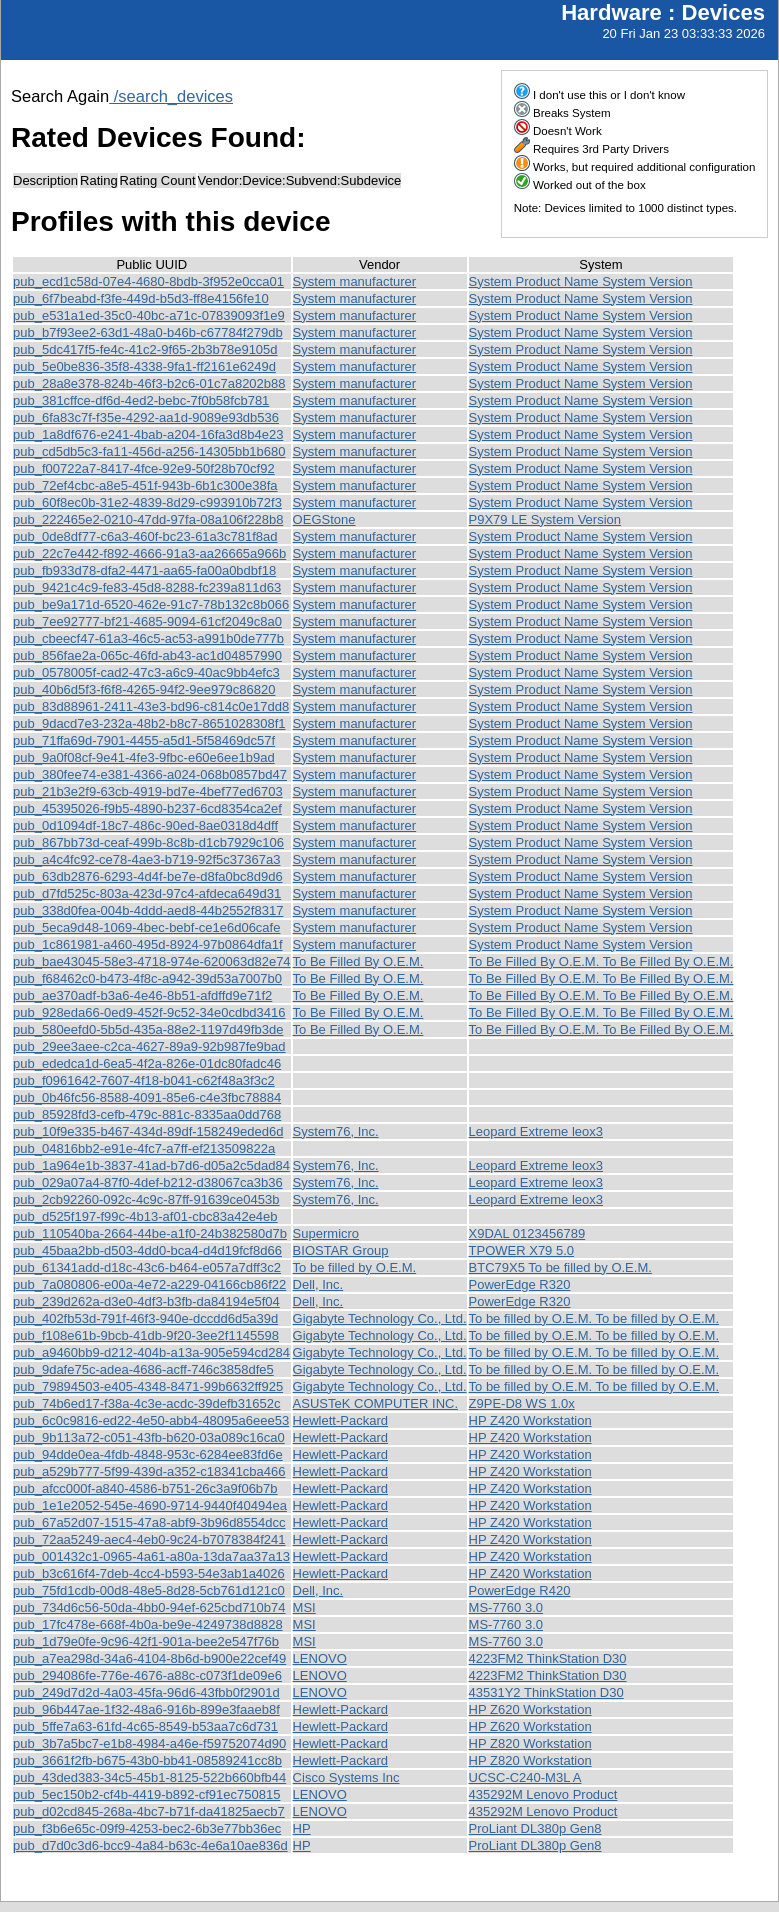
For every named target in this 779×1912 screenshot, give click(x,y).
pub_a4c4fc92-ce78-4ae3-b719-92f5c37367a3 (146, 859)
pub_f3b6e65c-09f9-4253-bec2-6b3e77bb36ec (147, 1828)
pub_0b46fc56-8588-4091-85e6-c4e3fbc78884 (147, 1097)
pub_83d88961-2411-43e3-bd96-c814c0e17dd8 (151, 706)
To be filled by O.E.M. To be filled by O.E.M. (594, 1318)
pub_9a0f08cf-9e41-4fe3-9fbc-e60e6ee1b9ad (144, 757)
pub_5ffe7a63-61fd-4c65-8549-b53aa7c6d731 (145, 1726)
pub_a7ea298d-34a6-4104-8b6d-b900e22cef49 (149, 1658)
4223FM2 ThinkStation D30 (548, 1658)
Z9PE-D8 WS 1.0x (522, 1403)
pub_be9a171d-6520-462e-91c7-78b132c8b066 (151, 604)
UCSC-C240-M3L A (525, 1777)
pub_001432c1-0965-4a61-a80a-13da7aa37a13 (151, 1556)
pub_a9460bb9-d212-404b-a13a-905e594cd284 (151, 1352)
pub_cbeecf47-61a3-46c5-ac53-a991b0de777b (148, 638)
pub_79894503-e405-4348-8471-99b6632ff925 (148, 1386)
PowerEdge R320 (520, 1284)
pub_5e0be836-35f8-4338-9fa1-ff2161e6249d (144, 366)
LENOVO (320, 1658)
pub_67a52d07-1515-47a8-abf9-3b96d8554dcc (149, 1522)
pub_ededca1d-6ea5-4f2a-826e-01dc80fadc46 (147, 1063)
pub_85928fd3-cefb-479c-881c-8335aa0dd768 (147, 1114)
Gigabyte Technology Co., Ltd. (380, 1318)
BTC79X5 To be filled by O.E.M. (560, 1267)
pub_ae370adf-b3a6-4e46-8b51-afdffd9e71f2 (142, 995)
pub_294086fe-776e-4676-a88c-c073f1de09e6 (147, 1675)
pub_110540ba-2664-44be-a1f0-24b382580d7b (150, 1233)
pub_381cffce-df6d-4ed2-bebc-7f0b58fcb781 (141, 400)
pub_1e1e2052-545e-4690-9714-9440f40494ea (150, 1505)
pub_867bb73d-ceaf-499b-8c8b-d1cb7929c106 (148, 842)
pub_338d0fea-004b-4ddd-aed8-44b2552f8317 (148, 910)
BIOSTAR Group (341, 1250)
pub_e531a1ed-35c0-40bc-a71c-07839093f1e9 (149, 315)
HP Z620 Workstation (530, 1709)
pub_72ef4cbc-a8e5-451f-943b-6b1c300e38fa (145, 485)
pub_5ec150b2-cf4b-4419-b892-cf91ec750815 (146, 1794)
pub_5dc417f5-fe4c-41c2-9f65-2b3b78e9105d (145, 349)
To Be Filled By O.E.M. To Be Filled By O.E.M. (601, 961)
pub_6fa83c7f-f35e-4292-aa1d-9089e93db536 (146, 417)
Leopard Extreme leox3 (536, 1131)
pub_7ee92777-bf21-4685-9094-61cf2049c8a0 (147, 621)
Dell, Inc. (318, 1284)
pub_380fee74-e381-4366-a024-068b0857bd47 (150, 774)
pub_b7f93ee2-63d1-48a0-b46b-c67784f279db (148, 332)
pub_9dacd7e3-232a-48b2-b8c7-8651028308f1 (149, 723)
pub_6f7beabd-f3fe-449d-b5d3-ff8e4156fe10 (141, 298)
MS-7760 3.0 (506, 1607)
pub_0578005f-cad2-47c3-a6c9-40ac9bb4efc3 (146, 672)
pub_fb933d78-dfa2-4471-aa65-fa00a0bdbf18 (144, 570)
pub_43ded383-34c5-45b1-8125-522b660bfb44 (149, 1777)
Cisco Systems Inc (346, 1777)
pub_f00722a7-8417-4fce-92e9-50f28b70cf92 (144, 468)
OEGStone (324, 519)
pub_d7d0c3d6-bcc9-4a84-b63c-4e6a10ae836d (150, 1845)
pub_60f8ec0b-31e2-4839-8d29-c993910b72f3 (147, 502)
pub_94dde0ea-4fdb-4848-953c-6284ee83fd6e (148, 1454)
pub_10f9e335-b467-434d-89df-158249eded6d (148, 1131)
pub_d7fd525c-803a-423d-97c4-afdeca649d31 (147, 893)
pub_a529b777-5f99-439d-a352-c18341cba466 (149, 1471)
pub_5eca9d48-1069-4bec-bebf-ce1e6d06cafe (146, 927)
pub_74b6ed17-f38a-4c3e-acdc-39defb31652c (146, 1403)
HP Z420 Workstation (530, 1420)
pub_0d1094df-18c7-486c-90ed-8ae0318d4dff (145, 825)
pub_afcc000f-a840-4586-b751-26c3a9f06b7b (145, 1488)
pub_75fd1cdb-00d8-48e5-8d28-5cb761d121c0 (149, 1590)
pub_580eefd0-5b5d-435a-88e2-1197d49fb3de (148, 1029)
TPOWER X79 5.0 (521, 1250)
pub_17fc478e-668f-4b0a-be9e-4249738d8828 (148, 1624)
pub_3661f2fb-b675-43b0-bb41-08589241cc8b (147, 1760)
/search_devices (171, 96)
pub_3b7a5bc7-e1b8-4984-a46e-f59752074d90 (149, 1743)
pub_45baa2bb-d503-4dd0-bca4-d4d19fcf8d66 (147, 1250)
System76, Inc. (336, 1131)
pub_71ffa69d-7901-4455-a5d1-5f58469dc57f (144, 740)
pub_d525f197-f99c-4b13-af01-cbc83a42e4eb (145, 1216)
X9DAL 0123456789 (527, 1233)
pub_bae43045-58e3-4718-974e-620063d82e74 (152, 961)
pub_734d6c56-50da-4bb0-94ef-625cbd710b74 (149, 1607)
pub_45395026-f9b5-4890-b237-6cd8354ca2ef (147, 808)
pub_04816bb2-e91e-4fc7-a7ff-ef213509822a (144, 1148)
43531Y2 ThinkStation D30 (546, 1692)
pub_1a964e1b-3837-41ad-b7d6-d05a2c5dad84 (151, 1165)
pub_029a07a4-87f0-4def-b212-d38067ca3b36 (148, 1182)
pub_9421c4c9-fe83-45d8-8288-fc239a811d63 (147, 587)
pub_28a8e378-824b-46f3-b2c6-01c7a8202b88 (149, 383)
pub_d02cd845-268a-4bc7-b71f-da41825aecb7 (149, 1811)
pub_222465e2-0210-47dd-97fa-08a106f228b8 (148, 519)
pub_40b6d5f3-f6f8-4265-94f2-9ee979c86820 (144, 689)
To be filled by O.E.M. (355, 1267)
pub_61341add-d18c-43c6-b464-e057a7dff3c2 (147, 1267)
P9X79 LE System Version (545, 519)
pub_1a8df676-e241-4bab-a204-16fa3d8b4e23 (148, 434)
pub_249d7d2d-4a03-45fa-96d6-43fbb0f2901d (146, 1692)
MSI (304, 1607)
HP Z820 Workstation (530, 1743)
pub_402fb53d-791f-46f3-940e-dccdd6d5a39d (145, 1318)
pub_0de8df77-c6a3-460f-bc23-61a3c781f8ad (145, 536)
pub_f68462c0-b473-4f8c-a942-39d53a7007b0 (147, 978)
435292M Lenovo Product (543, 1794)
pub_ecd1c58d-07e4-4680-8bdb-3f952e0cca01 (148, 281)
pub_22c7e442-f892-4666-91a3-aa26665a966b (149, 553)
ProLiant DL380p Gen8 (535, 1828)
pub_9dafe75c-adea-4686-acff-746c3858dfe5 (143, 1369)
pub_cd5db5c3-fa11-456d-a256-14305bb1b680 (149, 451)
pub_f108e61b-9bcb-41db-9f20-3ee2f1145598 (146, 1335)
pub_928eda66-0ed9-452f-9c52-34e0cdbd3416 (149, 1012)
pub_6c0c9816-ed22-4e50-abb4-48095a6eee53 (151, 1420)
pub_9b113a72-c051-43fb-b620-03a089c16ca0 (149, 1437)
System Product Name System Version (581, 281)
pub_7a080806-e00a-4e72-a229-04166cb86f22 (149, 1284)
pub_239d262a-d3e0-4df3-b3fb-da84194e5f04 (146, 1301)
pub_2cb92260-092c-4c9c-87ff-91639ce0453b (146, 1199)
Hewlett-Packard (340, 1420)
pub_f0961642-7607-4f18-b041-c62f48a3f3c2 (144, 1080)
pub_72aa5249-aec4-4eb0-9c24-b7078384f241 (149, 1539)
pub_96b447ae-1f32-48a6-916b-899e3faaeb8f (146, 1709)
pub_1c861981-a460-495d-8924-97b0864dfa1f (148, 944)
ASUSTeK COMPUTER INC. (375, 1403)
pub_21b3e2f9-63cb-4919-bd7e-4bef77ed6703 (148, 791)
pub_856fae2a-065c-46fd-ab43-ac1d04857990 (147, 655)
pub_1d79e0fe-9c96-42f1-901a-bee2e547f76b (146, 1641)
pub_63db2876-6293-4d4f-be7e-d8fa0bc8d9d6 (148, 876)
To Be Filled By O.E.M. (358, 961)
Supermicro (326, 1233)
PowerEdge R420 (520, 1590)
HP (302, 1828)
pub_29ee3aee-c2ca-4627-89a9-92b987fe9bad (149, 1046)
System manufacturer (355, 281)
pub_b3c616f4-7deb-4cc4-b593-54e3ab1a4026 (149, 1573)
